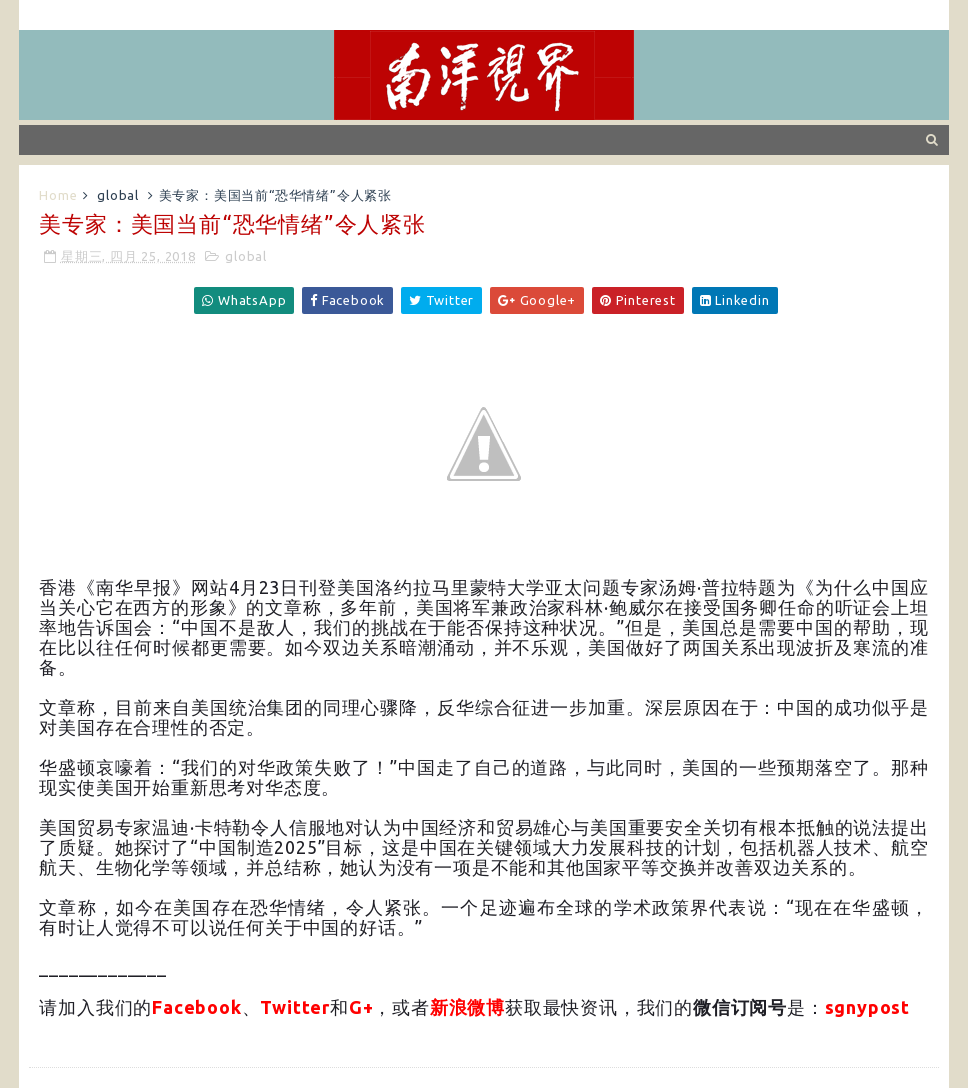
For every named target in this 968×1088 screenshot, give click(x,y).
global (118, 195)
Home (58, 195)
